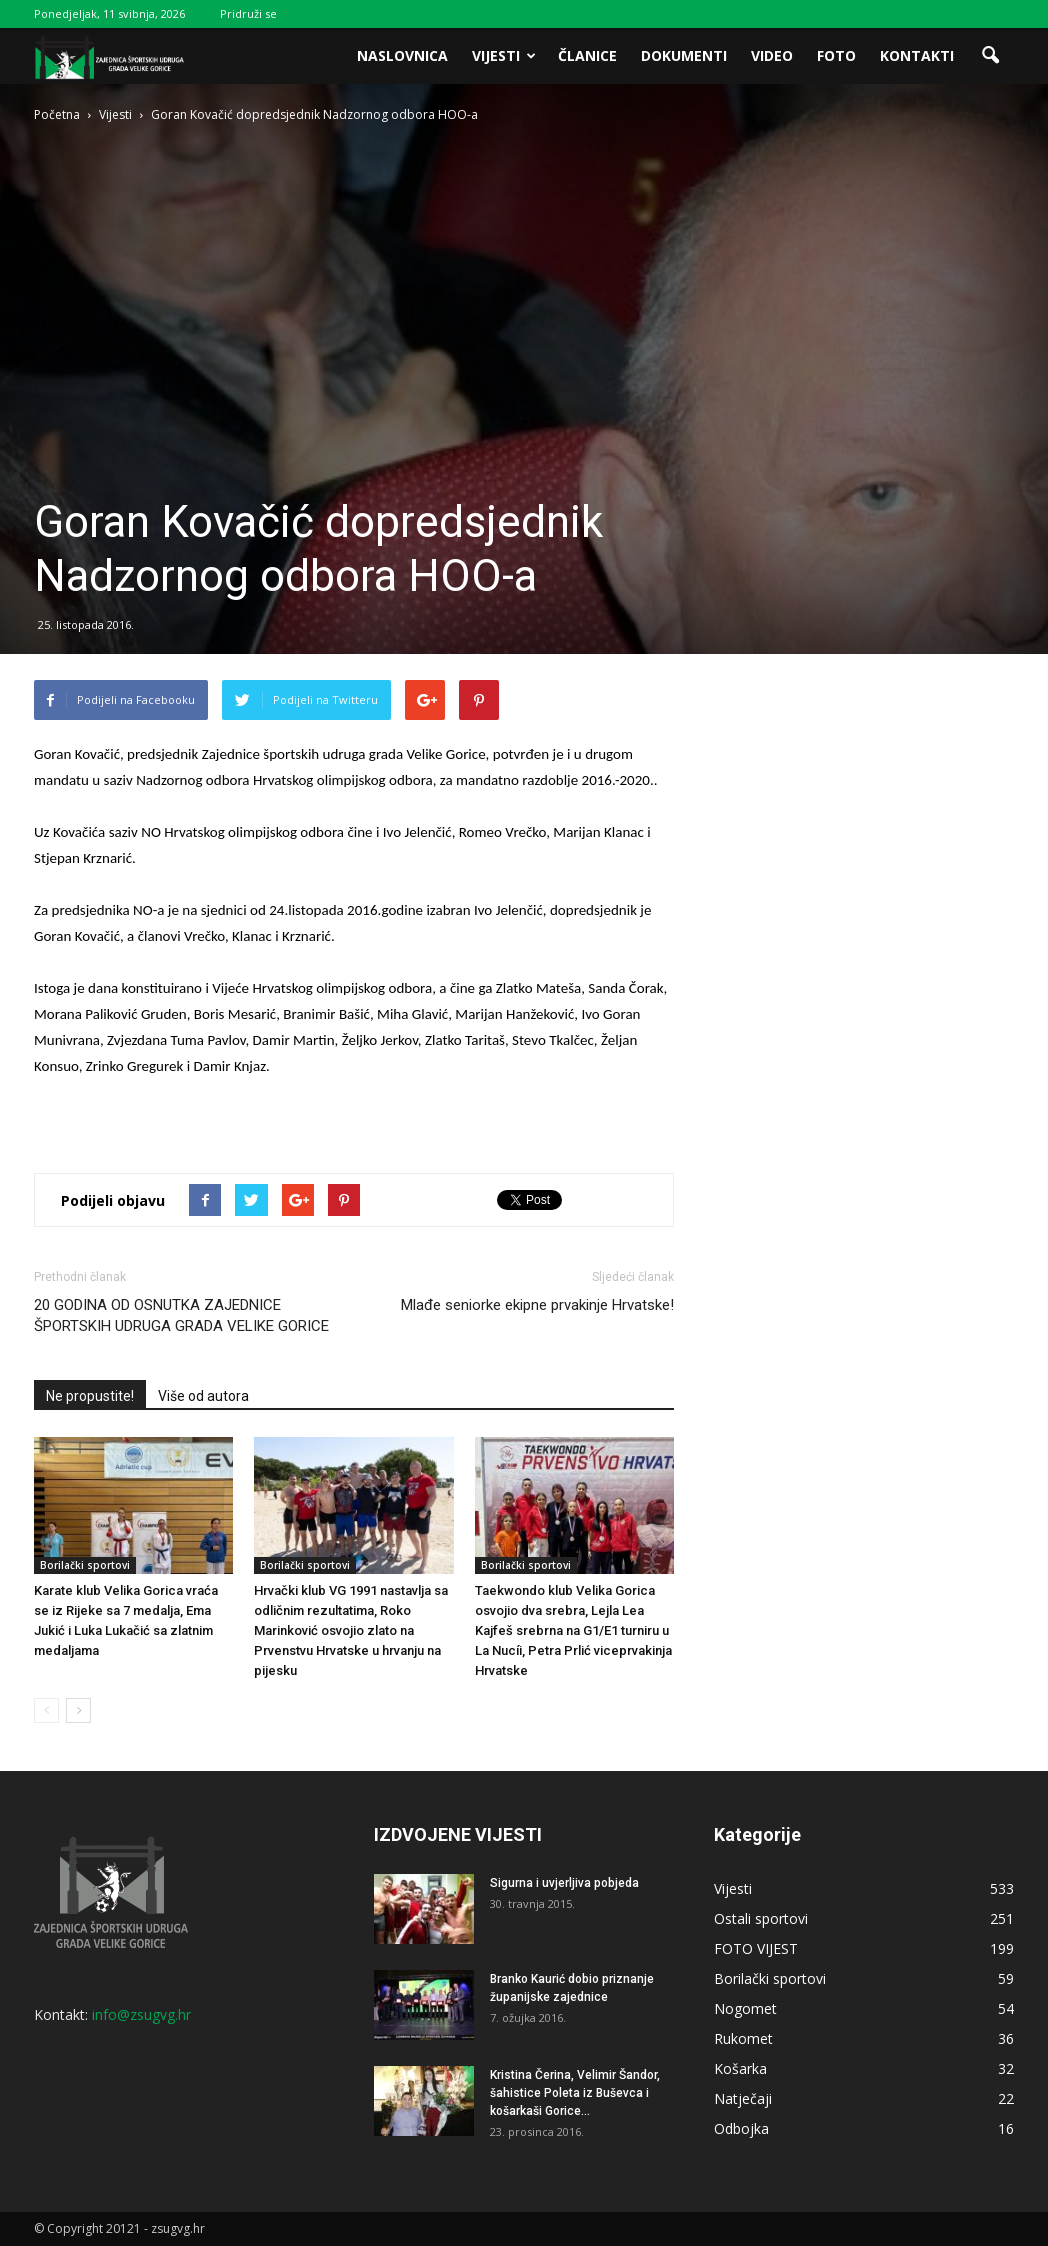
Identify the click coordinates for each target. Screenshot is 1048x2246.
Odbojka (741, 2128)
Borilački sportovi (85, 1565)
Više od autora (203, 1396)
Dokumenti (684, 55)
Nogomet (745, 2008)
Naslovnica (402, 55)
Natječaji (743, 2098)
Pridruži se (248, 13)
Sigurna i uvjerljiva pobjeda (564, 1883)
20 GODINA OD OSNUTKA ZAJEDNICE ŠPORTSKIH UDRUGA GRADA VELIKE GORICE (181, 1315)
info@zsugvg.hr (141, 2014)
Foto (836, 55)
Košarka (740, 2068)
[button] (990, 56)
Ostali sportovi (761, 1918)
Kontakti (917, 55)
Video (772, 55)
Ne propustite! (90, 1396)
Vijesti (504, 55)
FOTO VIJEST (756, 1948)
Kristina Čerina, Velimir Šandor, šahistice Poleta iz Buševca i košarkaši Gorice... (575, 2093)
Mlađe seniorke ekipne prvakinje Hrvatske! (537, 1305)
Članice (587, 55)
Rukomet (743, 2038)
